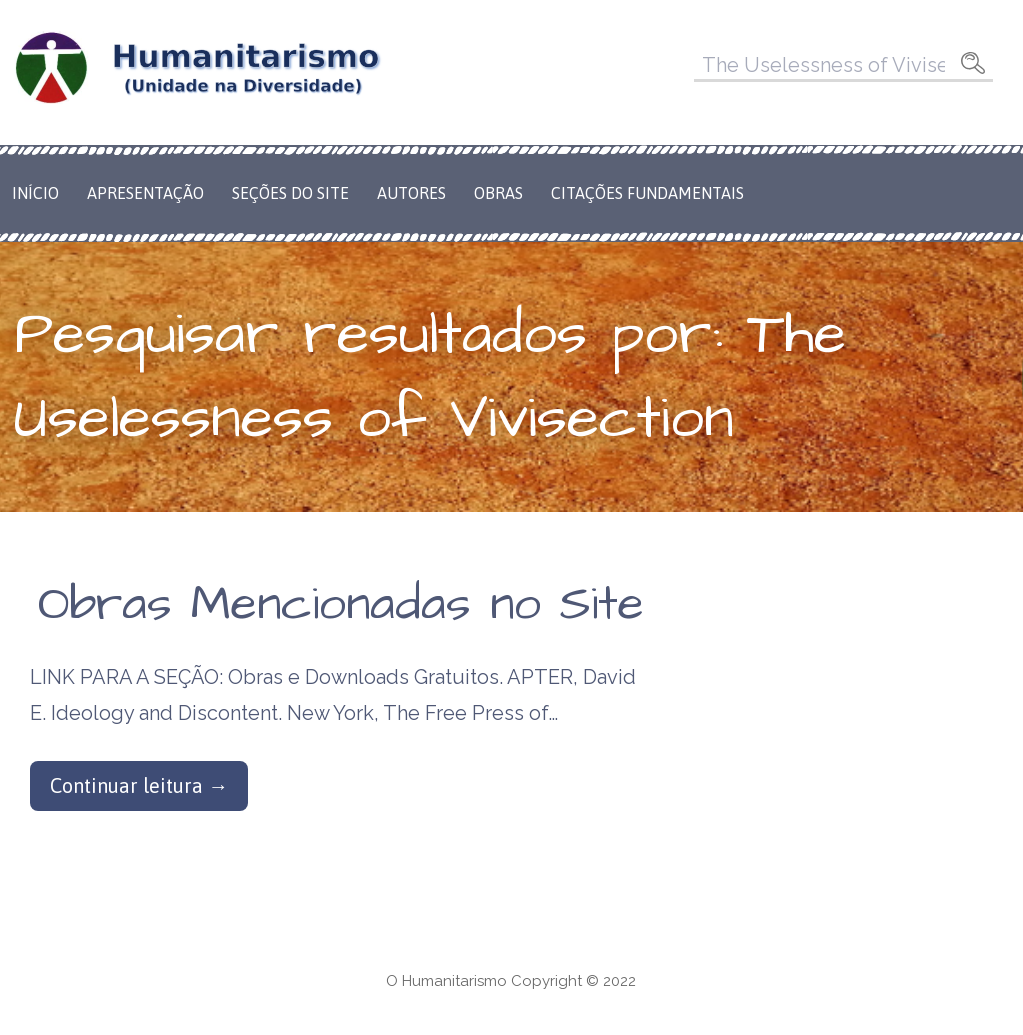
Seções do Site (290, 193)
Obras (498, 193)
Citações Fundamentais (647, 193)
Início (35, 193)
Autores (411, 193)
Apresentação (145, 193)
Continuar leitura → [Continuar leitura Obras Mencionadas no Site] (139, 785)
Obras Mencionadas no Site (341, 605)
